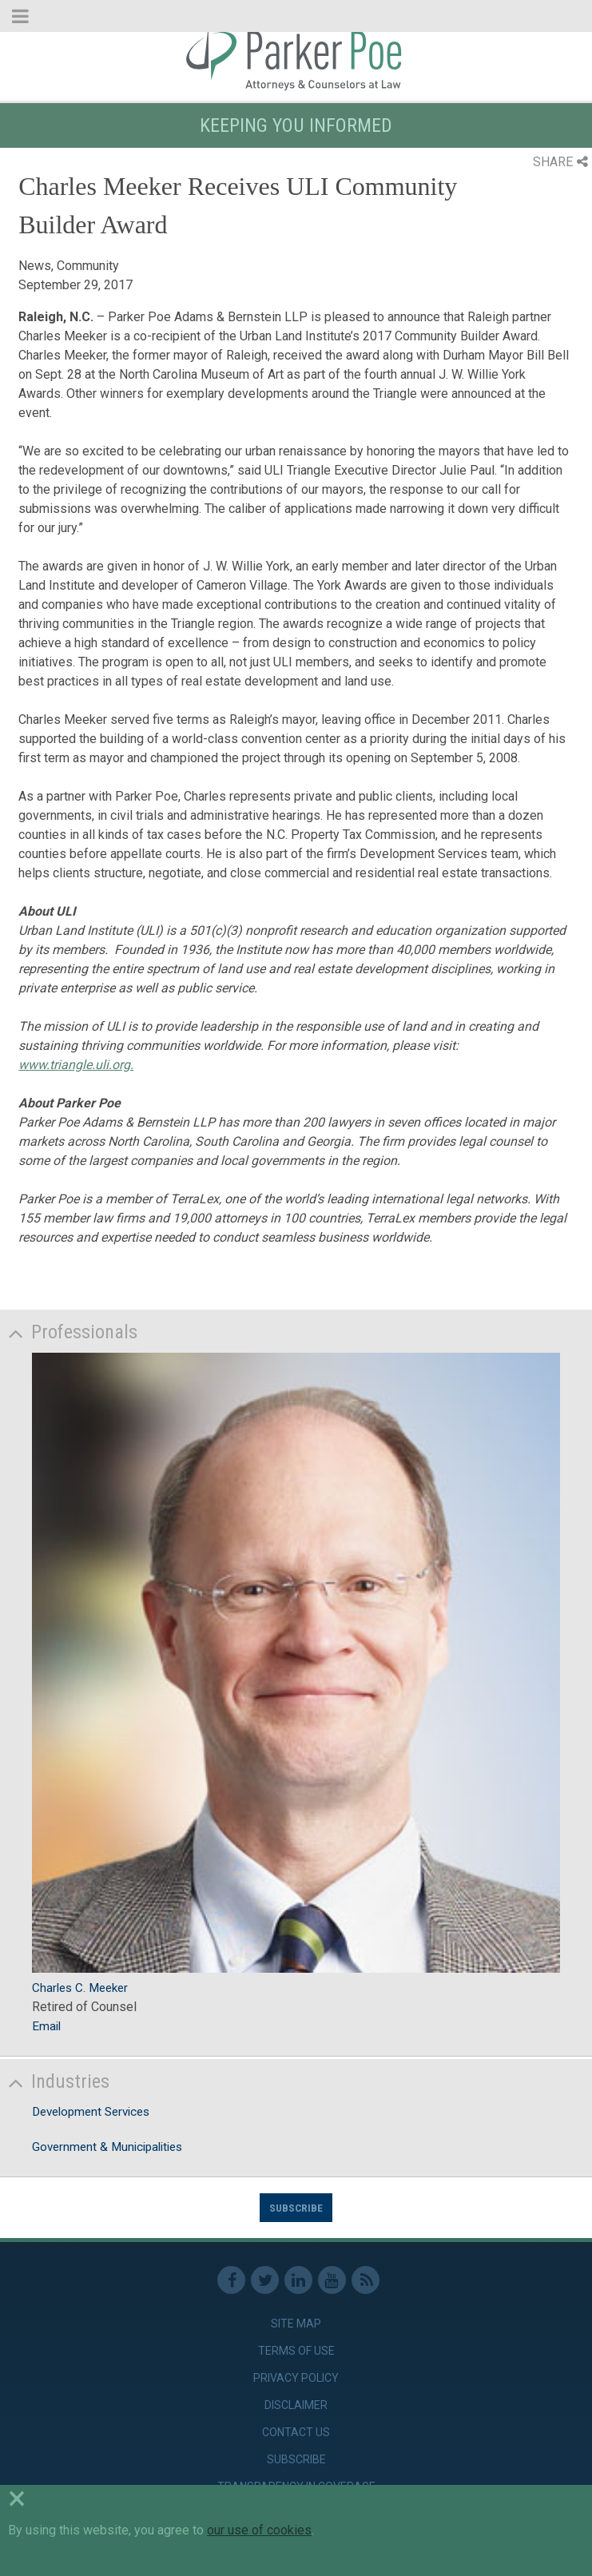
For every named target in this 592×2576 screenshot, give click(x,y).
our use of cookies (259, 2530)
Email (46, 2026)
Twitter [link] (265, 2280)
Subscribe (296, 2207)
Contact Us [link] (296, 2432)
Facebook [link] (231, 2280)
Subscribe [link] (296, 2459)
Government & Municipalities (107, 2147)
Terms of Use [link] (296, 2350)
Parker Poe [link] (296, 58)
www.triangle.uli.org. (75, 1064)
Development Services (90, 2112)
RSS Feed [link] (365, 2280)
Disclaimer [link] (296, 2405)
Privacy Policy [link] (296, 2377)
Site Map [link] (296, 2323)
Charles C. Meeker (80, 1988)
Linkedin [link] (298, 2280)
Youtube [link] (332, 2280)
